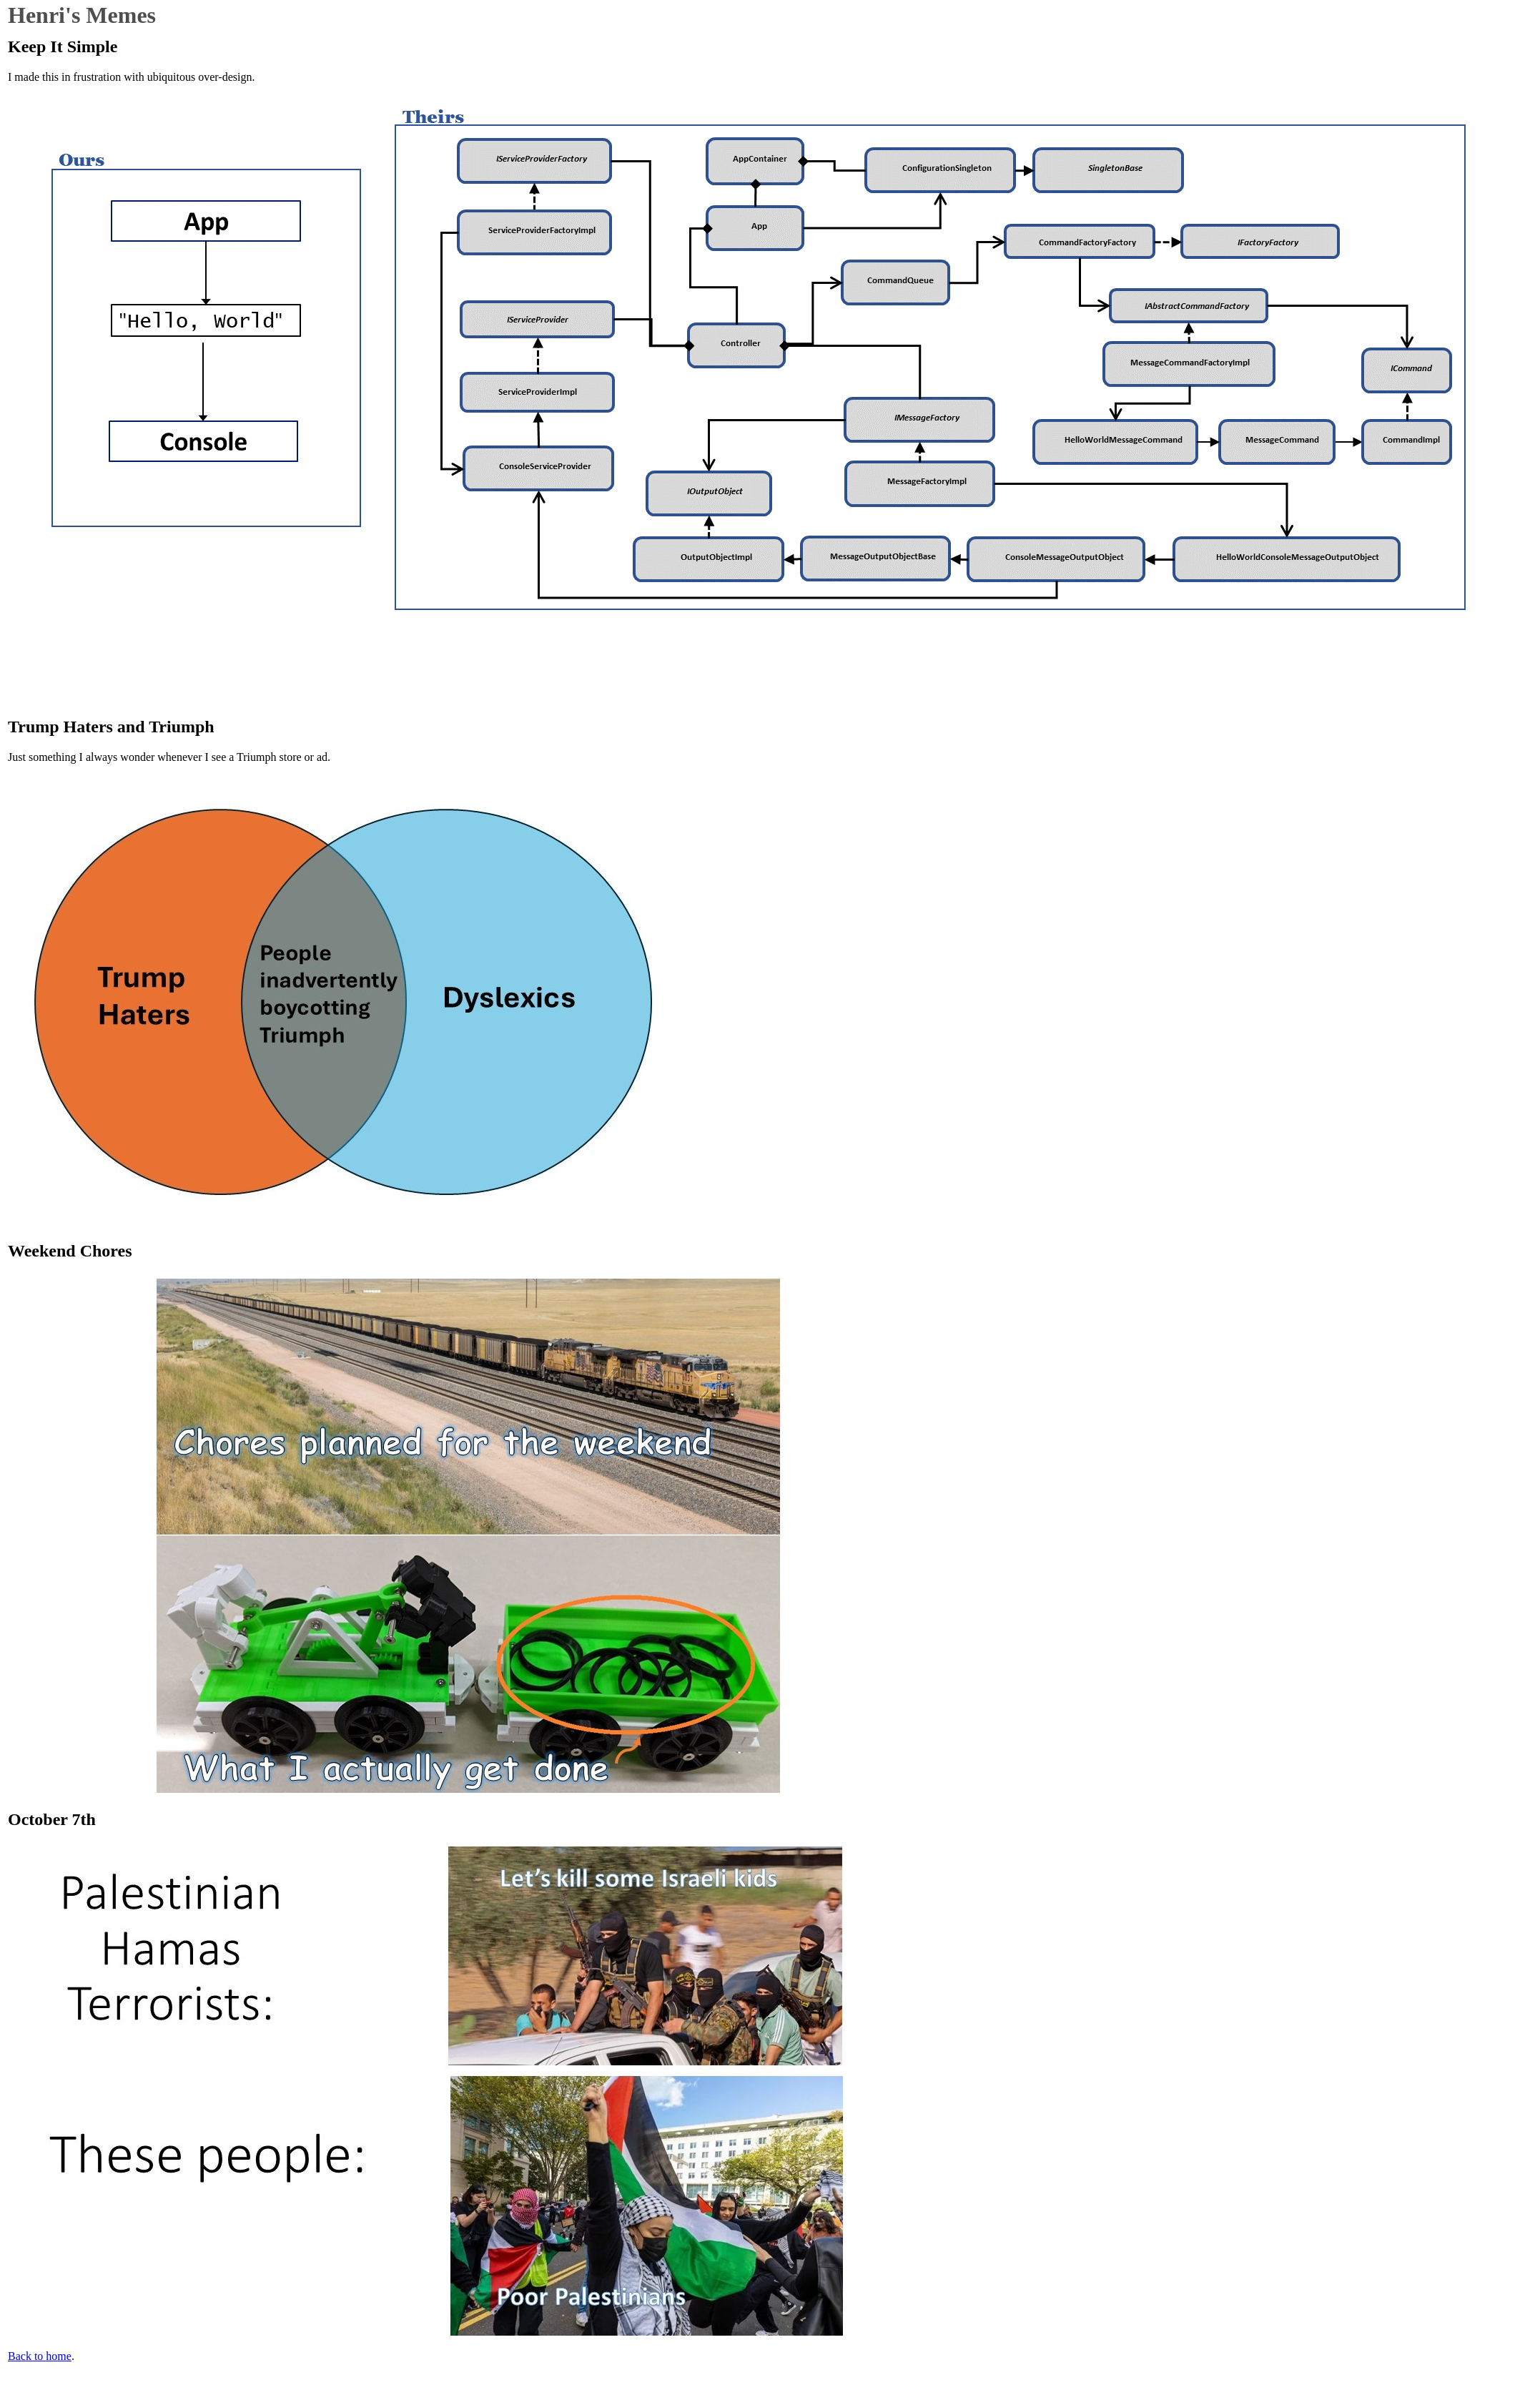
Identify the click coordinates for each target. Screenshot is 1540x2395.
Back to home (39, 2356)
